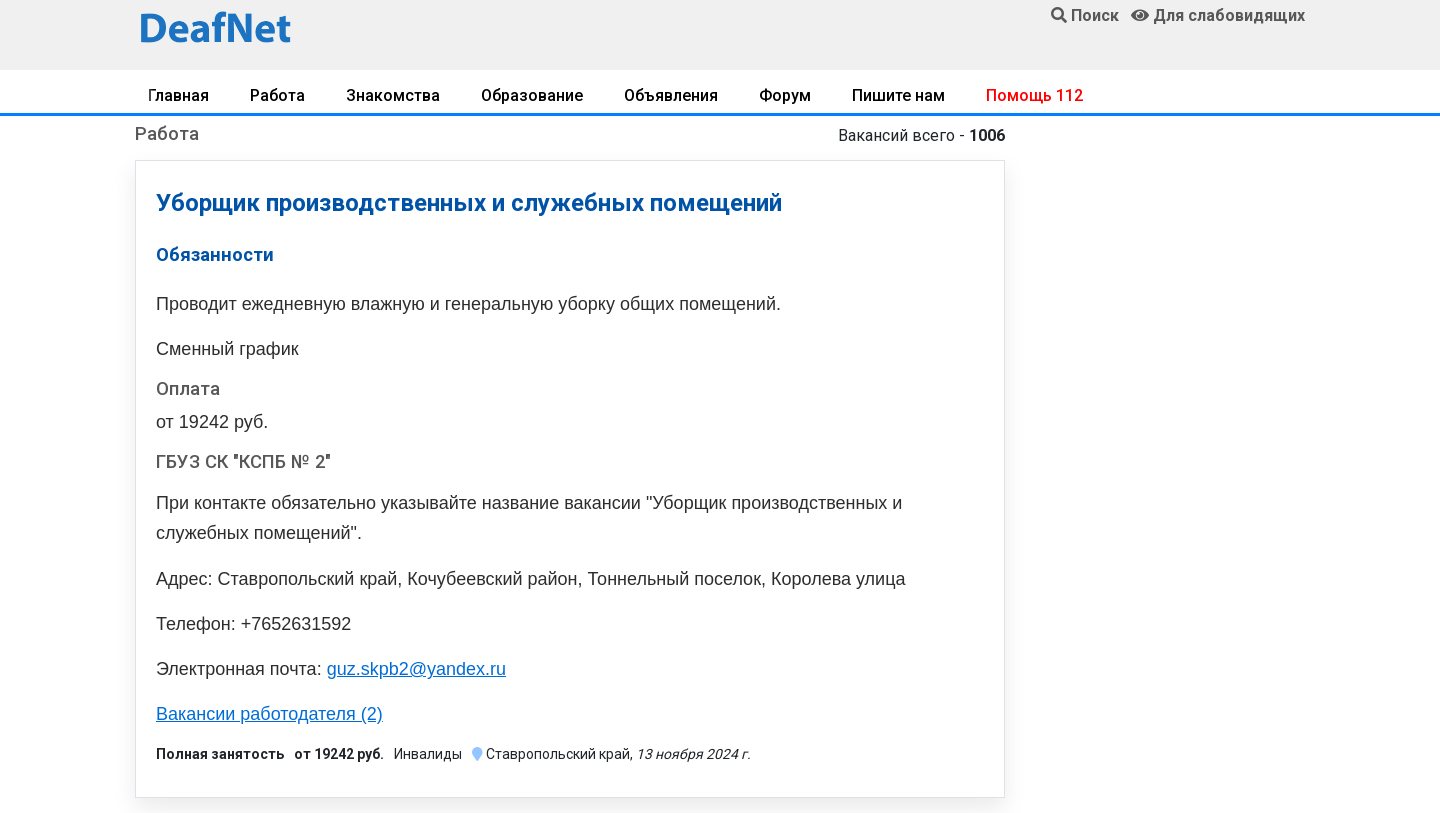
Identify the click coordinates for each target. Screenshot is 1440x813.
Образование (532, 95)
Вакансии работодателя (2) (269, 714)
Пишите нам (898, 95)
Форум (785, 95)
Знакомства (393, 95)
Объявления (671, 95)
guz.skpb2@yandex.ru (416, 669)
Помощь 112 (1034, 95)
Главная (178, 95)
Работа (277, 95)
